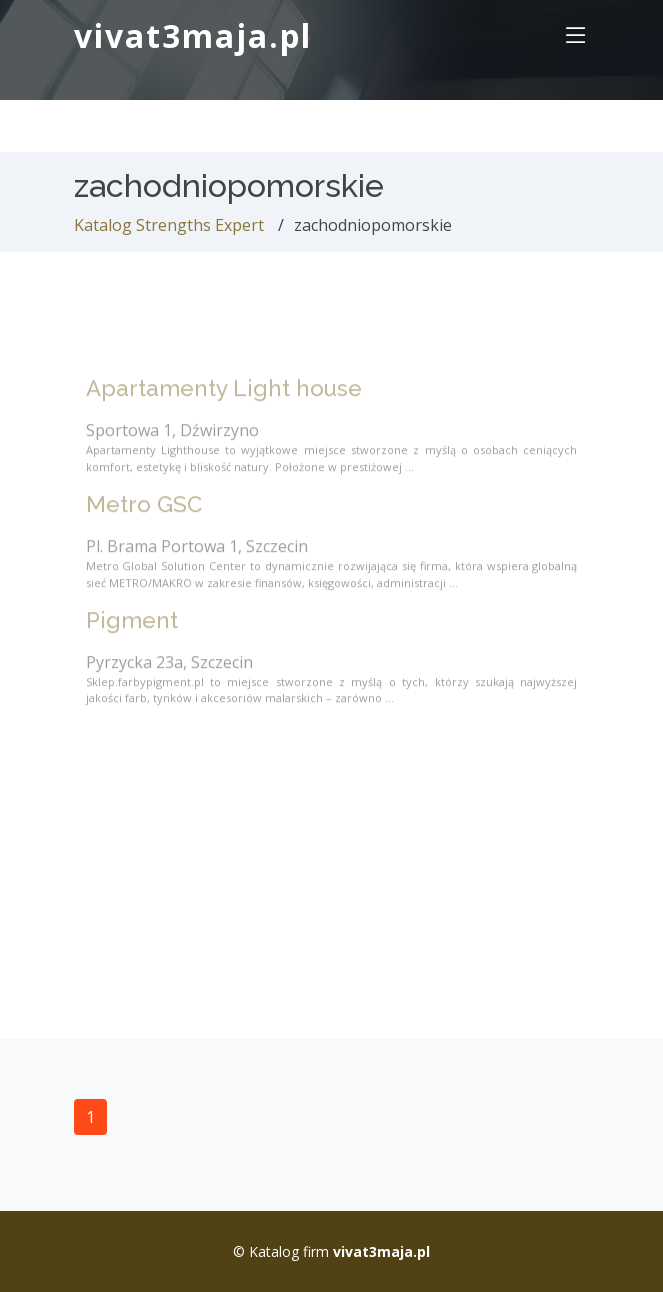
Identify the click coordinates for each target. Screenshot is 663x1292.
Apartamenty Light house (224, 400)
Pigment (132, 632)
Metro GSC (144, 516)
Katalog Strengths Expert (169, 225)
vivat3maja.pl (193, 35)
